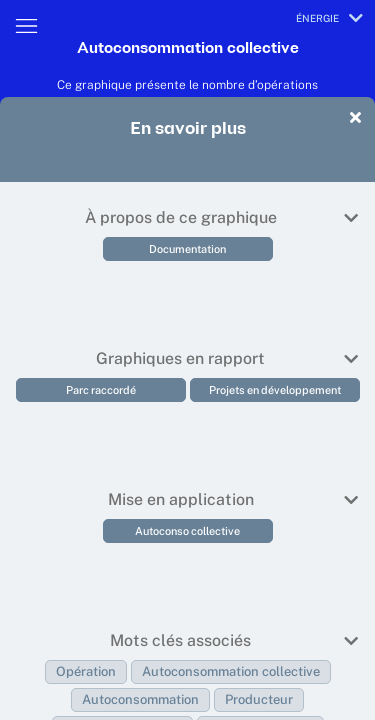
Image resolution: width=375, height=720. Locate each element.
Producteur (259, 699)
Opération (86, 671)
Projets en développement (275, 390)
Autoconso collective (187, 531)
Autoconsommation (140, 699)
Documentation (187, 249)
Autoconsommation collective (231, 671)
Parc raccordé (101, 390)
